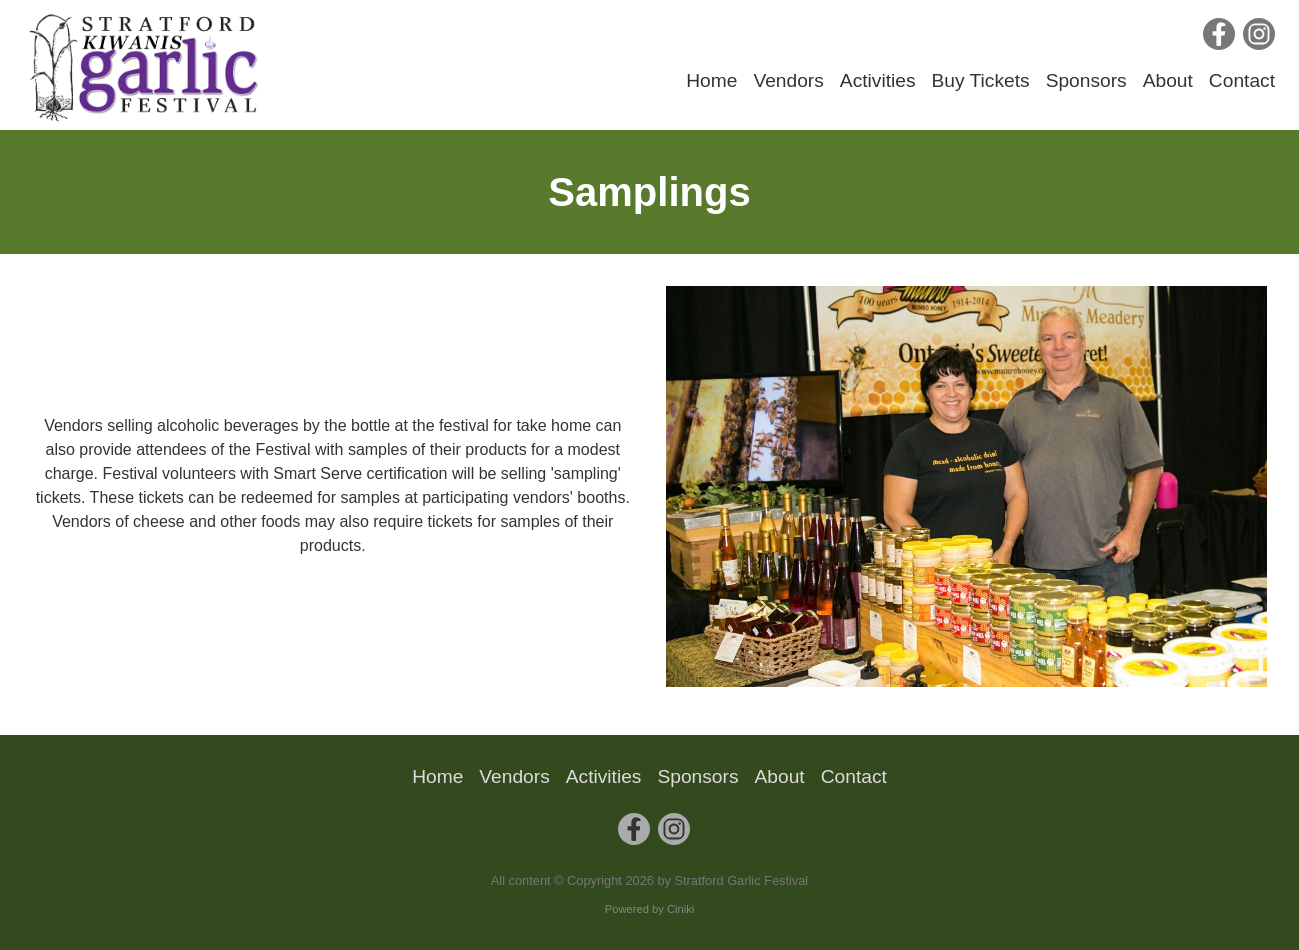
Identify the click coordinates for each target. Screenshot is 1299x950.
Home (711, 80)
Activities (878, 80)
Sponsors (1086, 80)
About (1168, 80)
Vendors (788, 80)
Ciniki (680, 909)
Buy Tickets (981, 80)
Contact (1242, 80)
